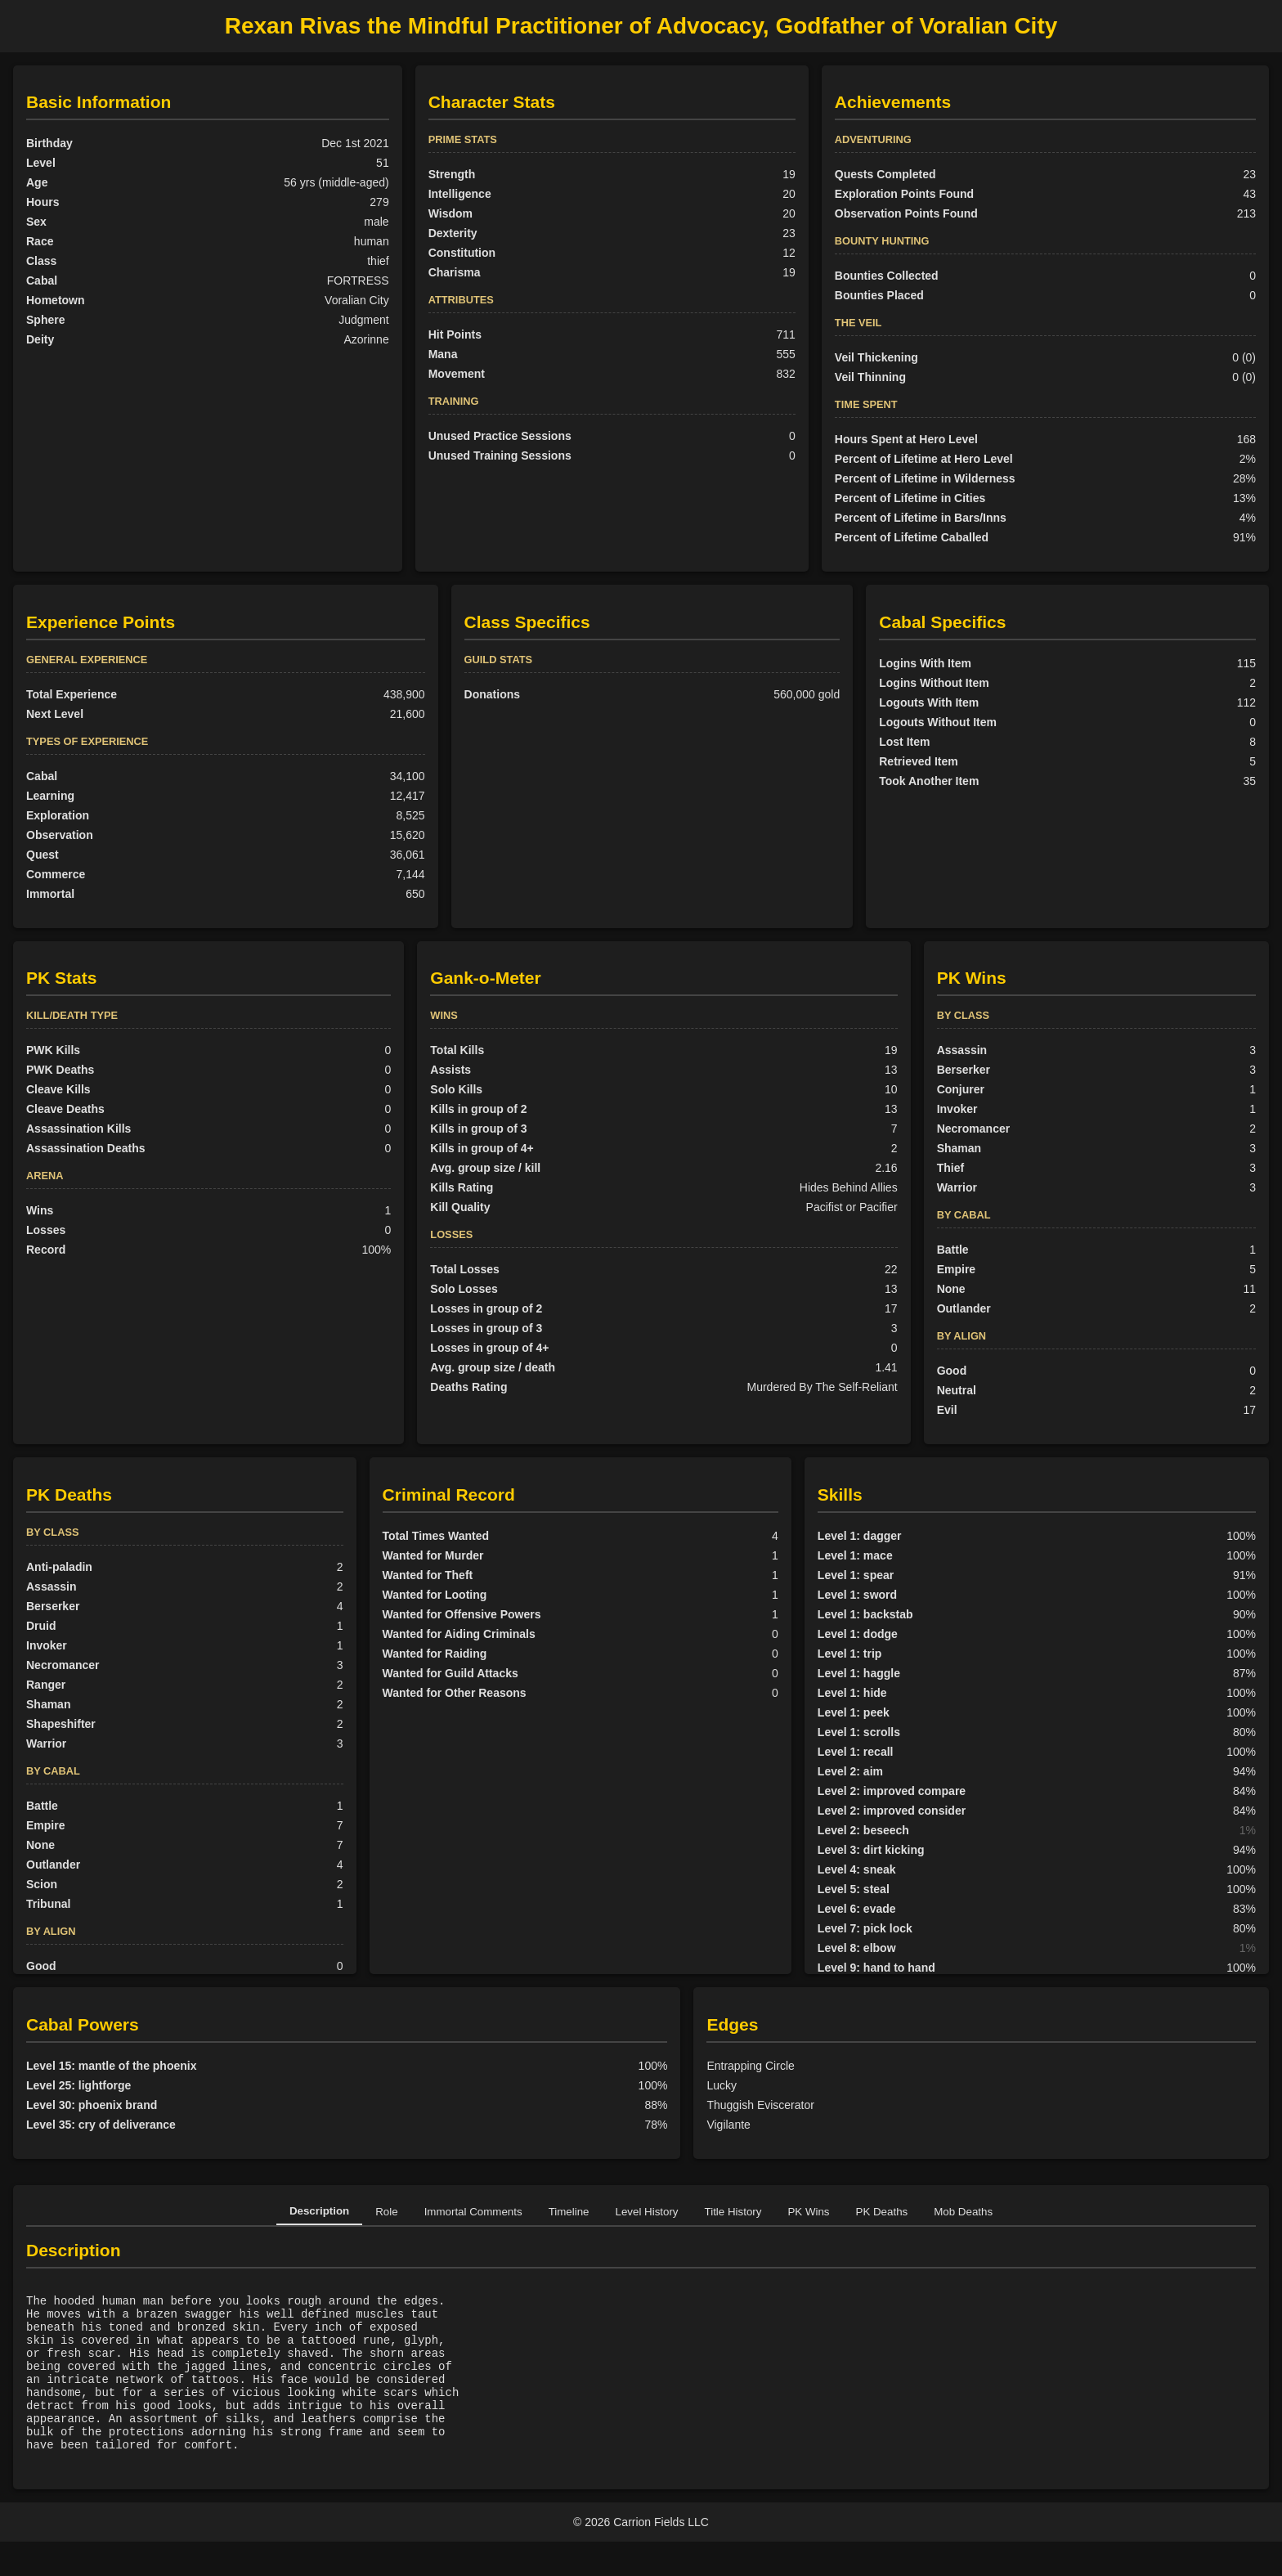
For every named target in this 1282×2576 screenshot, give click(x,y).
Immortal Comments (473, 2212)
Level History (647, 2212)
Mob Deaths (963, 2212)
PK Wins (808, 2212)
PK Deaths (882, 2212)
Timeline (569, 2212)
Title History (733, 2212)
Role (386, 2212)
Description (319, 2211)
